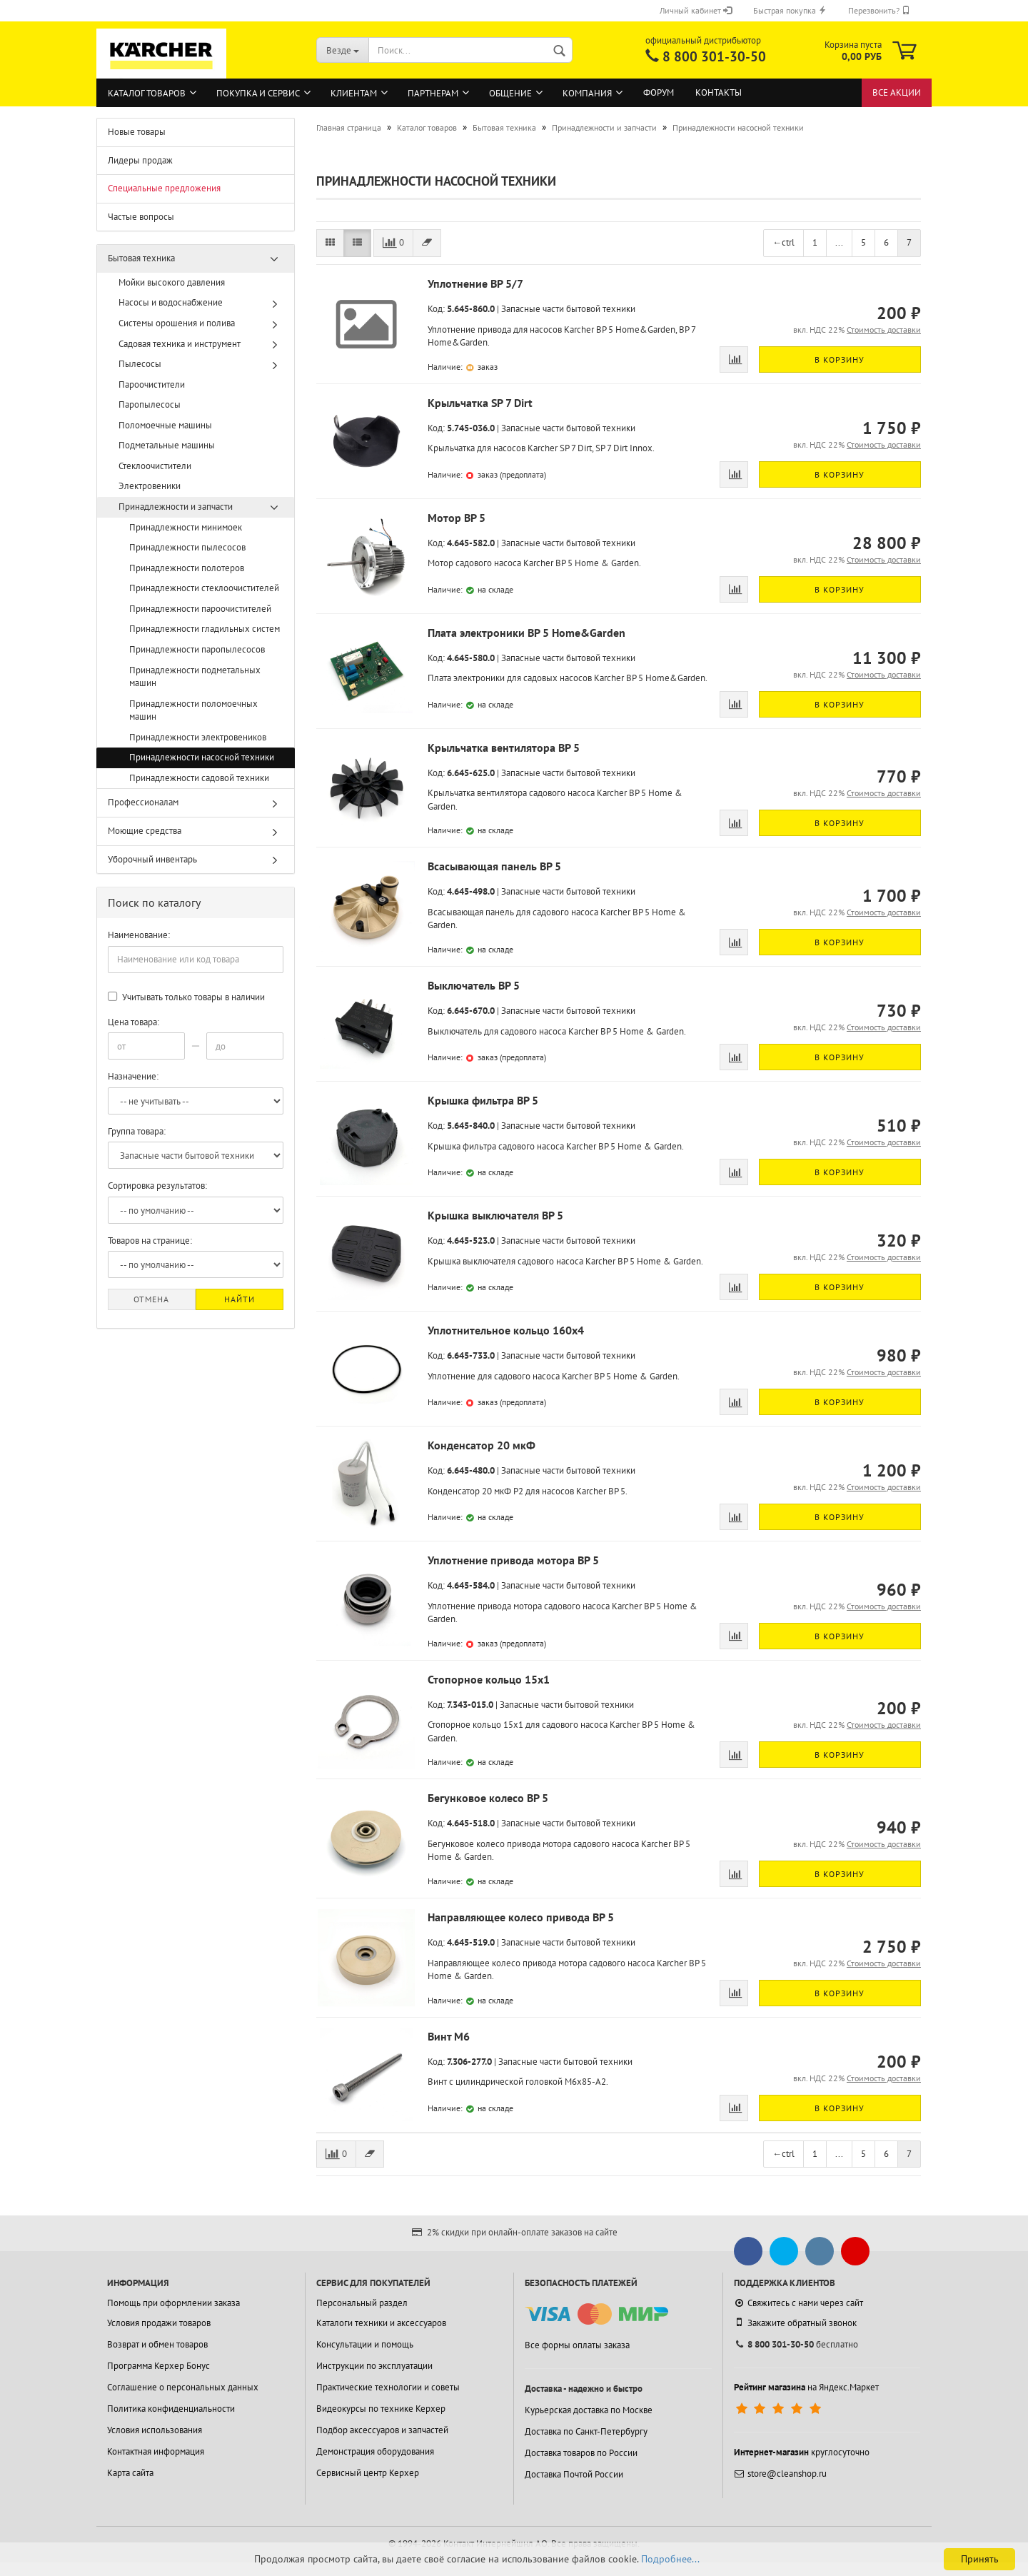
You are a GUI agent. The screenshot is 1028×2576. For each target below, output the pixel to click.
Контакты (718, 92)
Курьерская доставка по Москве (588, 2410)
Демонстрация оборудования (375, 2451)
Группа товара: (137, 1131)
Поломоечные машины (165, 425)
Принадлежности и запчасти (176, 506)
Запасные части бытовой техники (568, 309)
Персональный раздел (362, 2303)
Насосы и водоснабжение (171, 302)
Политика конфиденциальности (171, 2409)
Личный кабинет (696, 10)
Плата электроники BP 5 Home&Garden (526, 632)
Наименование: (139, 935)
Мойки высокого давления (172, 282)
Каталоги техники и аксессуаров (381, 2323)
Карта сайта (130, 2473)
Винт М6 (449, 2036)
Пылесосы (140, 364)
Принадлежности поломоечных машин (193, 710)
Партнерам (433, 93)
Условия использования (154, 2430)
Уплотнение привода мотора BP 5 (513, 1560)
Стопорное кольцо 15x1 (489, 1679)
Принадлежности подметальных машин (195, 677)
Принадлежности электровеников (197, 737)
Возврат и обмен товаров (157, 2344)
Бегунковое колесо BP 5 (488, 1798)
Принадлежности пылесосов (187, 547)
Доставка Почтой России (574, 2474)
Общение (510, 93)
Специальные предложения (164, 188)
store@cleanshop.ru (780, 2473)
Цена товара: (133, 1022)
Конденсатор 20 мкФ (481, 1445)
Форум (658, 92)
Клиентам (354, 93)
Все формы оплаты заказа (577, 2345)
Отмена (151, 1299)
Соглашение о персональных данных (182, 2387)
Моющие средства (144, 831)
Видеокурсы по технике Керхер (380, 2409)
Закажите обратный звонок (795, 2322)
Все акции (896, 92)
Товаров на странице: (150, 1240)
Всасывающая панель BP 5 (494, 866)
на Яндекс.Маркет (806, 2387)
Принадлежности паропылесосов (197, 649)
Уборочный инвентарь (152, 859)
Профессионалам (143, 802)
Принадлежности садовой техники (199, 778)
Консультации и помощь (364, 2344)
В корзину (840, 359)
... (839, 242)
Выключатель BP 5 (474, 985)
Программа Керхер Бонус (158, 2366)
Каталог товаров (147, 93)
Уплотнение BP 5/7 (475, 283)
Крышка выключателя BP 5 (495, 1215)
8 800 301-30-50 (714, 56)
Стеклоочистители (155, 466)
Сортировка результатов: (157, 1185)
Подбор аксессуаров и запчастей (382, 2430)
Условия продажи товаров (159, 2323)
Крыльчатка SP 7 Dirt (480, 403)
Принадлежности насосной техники (201, 757)
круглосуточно (802, 2452)
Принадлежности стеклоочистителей (204, 588)
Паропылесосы (150, 404)
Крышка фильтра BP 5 (483, 1100)
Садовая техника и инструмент (180, 344)
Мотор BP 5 (456, 517)
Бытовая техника (141, 258)
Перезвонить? (879, 10)
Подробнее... (670, 2558)
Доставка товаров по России (581, 2453)
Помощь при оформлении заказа (173, 2303)
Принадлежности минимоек (185, 527)
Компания (587, 93)
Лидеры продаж (140, 160)
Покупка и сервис (258, 93)
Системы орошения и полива (177, 323)
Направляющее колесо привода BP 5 (521, 1917)
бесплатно (796, 2344)
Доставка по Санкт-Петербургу (586, 2431)
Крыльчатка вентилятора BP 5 (504, 747)
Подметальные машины (167, 445)
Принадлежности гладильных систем (204, 629)
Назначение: (133, 1076)
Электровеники (150, 486)
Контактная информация (155, 2451)
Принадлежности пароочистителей (200, 609)
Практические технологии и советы (388, 2387)
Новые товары (137, 132)
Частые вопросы (141, 217)
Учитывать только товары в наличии (186, 997)
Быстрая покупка (790, 10)
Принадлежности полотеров (186, 568)
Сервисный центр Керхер (367, 2473)
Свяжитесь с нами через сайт (798, 2303)
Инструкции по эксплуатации (374, 2366)
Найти (239, 1299)
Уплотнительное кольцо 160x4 (506, 1330)
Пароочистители (152, 384)
